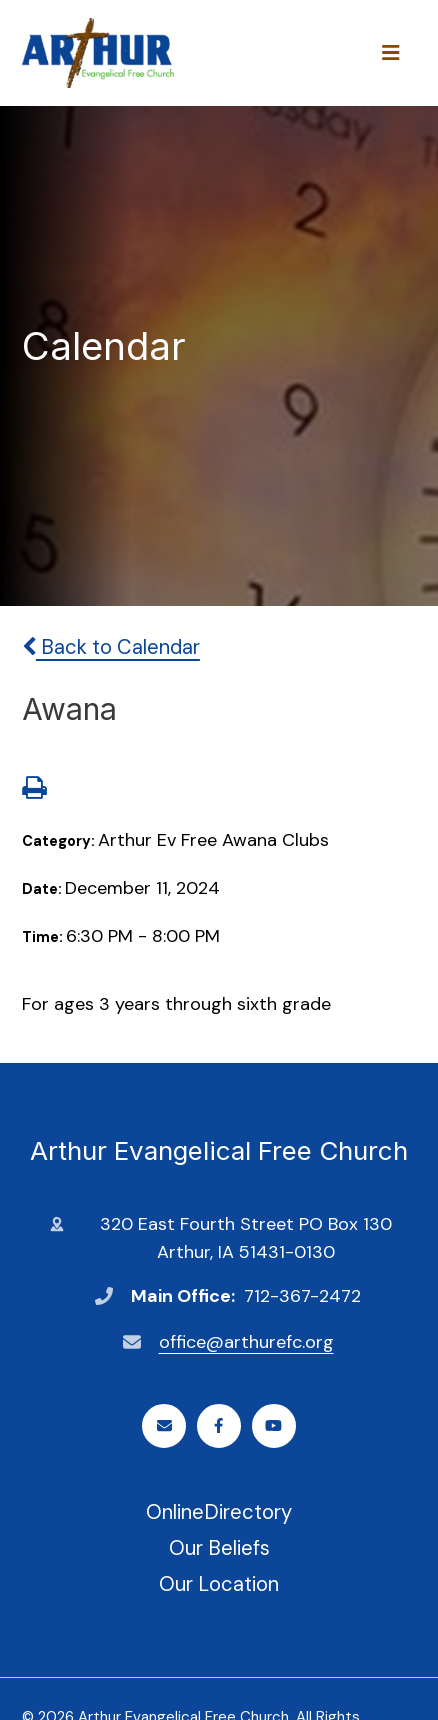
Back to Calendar (111, 647)
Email (164, 1425)
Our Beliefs (219, 1548)
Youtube (273, 1425)
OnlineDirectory (219, 1512)
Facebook (218, 1425)
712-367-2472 (302, 1296)
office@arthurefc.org (246, 1342)
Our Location (219, 1584)
